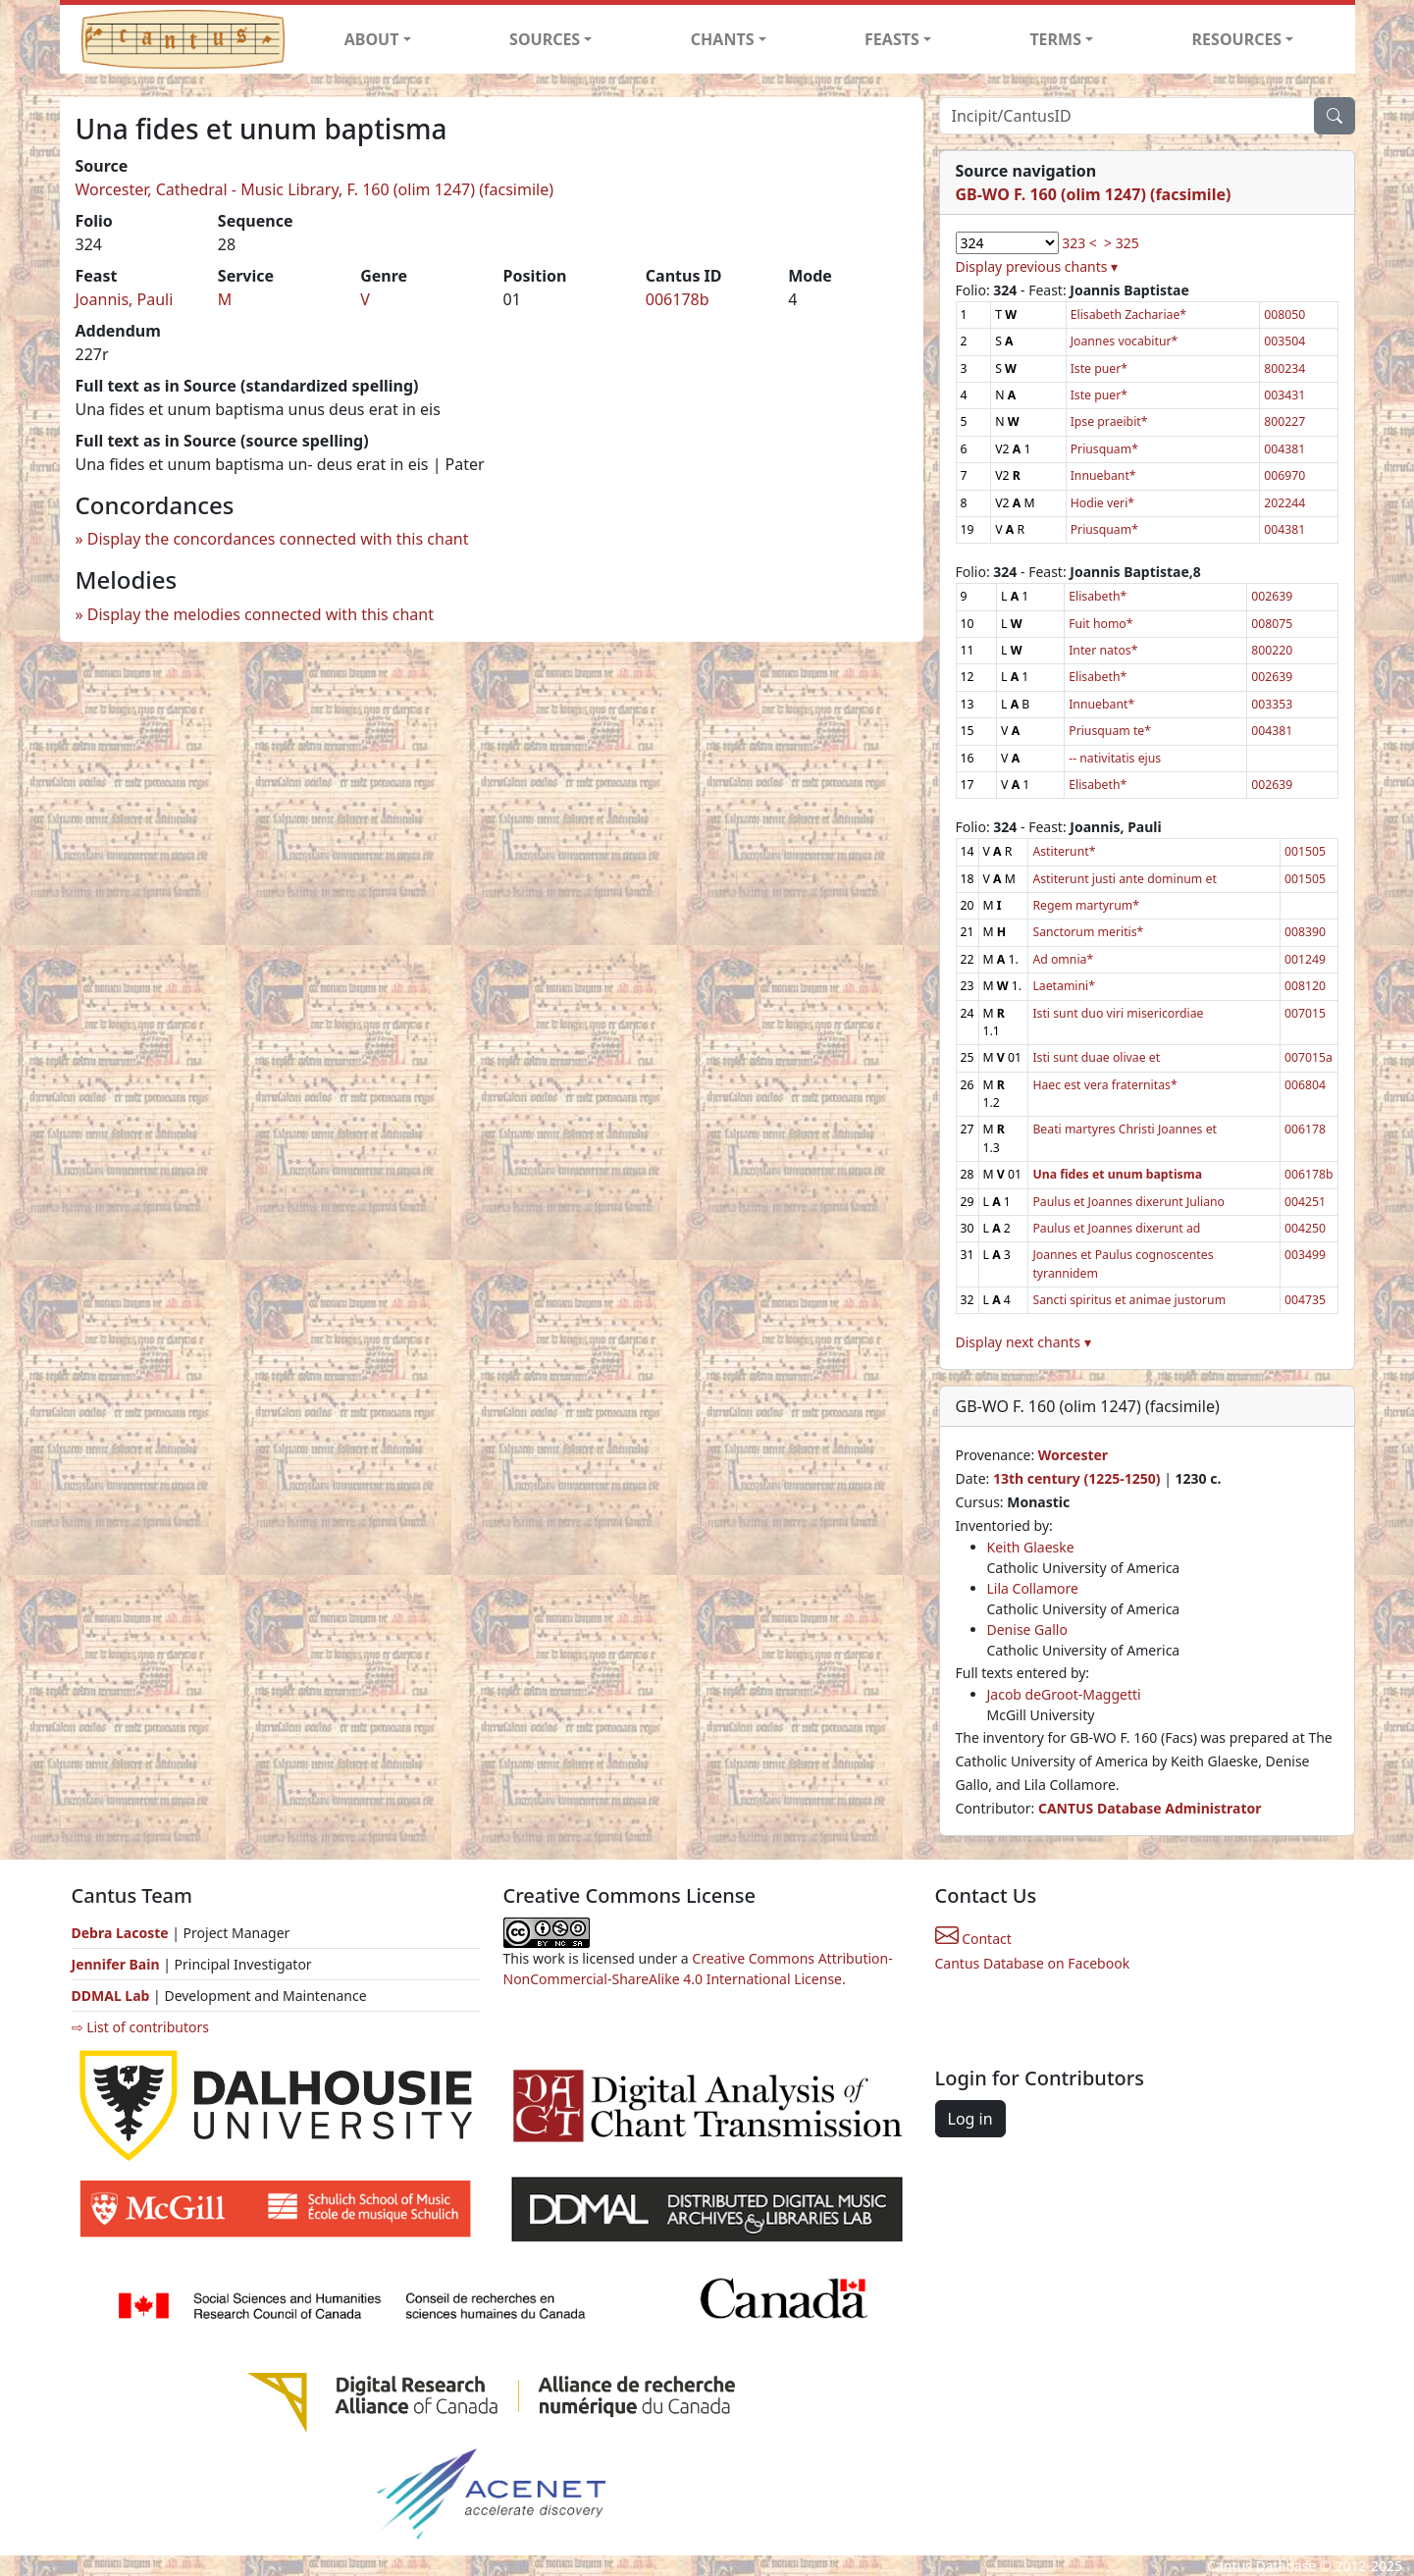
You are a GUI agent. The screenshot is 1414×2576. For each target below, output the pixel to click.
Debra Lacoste (120, 1932)
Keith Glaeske (1030, 1547)
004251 (1305, 1201)
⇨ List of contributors (140, 2027)
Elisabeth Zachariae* (1128, 314)
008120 (1305, 985)
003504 (1284, 341)
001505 (1305, 851)
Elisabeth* (1097, 596)
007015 (1305, 1013)
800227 (1284, 421)
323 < (1079, 243)
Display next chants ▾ (1023, 1342)
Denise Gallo (1027, 1629)
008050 (1284, 314)
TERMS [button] (1055, 39)
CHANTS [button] (723, 39)
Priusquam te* (1110, 730)
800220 (1271, 650)
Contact (973, 1938)
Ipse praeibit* (1109, 421)
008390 (1305, 931)
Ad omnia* (1062, 959)
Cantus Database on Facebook (1032, 1963)
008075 (1271, 623)
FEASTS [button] (891, 39)
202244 (1284, 503)
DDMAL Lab (111, 1995)
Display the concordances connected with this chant (278, 539)
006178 (1305, 1129)
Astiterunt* (1063, 851)
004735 (1305, 1299)
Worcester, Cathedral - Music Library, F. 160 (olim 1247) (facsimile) (315, 189)
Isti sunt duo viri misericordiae (1117, 1013)
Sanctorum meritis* (1087, 931)
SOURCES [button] (544, 39)
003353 (1271, 704)
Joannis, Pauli (125, 299)
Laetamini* (1063, 985)
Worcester (1073, 1455)
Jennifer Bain (118, 1964)
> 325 (1121, 243)
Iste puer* (1099, 368)
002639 (1271, 596)
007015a (1308, 1057)
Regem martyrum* (1085, 905)
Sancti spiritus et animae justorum (1129, 1299)
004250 (1305, 1228)
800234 (1284, 368)
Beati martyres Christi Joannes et (1124, 1129)
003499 (1305, 1254)
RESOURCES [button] (1237, 39)
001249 (1305, 959)
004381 (1284, 449)
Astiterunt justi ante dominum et (1124, 878)
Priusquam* (1104, 449)
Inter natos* (1103, 650)
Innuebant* (1103, 475)
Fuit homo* (1100, 623)
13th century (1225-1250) (1077, 1478)
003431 (1284, 395)
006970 (1284, 475)
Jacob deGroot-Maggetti (1064, 1694)
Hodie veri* (1102, 503)
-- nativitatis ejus (1115, 758)
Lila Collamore (1032, 1588)
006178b (677, 299)
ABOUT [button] (371, 39)
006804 (1305, 1085)
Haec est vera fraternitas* (1104, 1085)
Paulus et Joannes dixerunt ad (1116, 1228)
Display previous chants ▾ (1037, 266)
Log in (970, 2118)
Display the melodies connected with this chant (260, 614)
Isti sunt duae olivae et (1096, 1057)
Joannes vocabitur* (1124, 341)
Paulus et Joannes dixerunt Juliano (1128, 1201)
